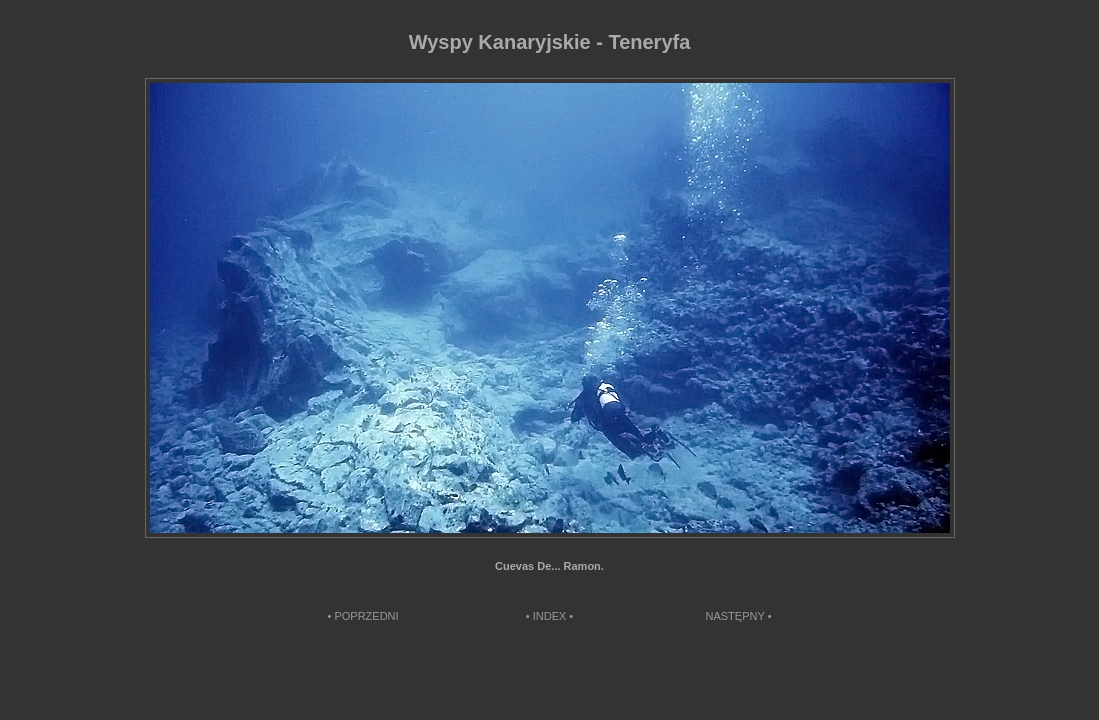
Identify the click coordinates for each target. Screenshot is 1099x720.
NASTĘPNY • (739, 616)
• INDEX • (549, 616)
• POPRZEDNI (363, 616)
